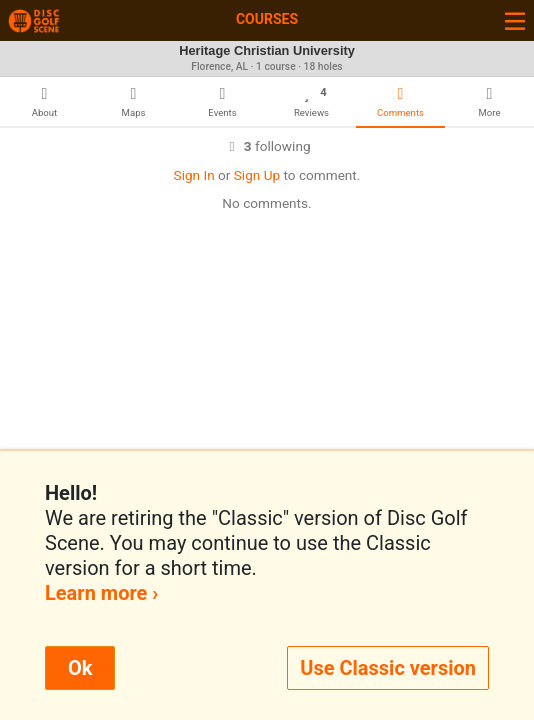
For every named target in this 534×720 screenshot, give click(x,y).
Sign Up (257, 175)
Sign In (194, 175)
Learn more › (101, 593)
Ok (80, 668)
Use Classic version (388, 668)
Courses (267, 19)
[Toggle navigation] (515, 20)
